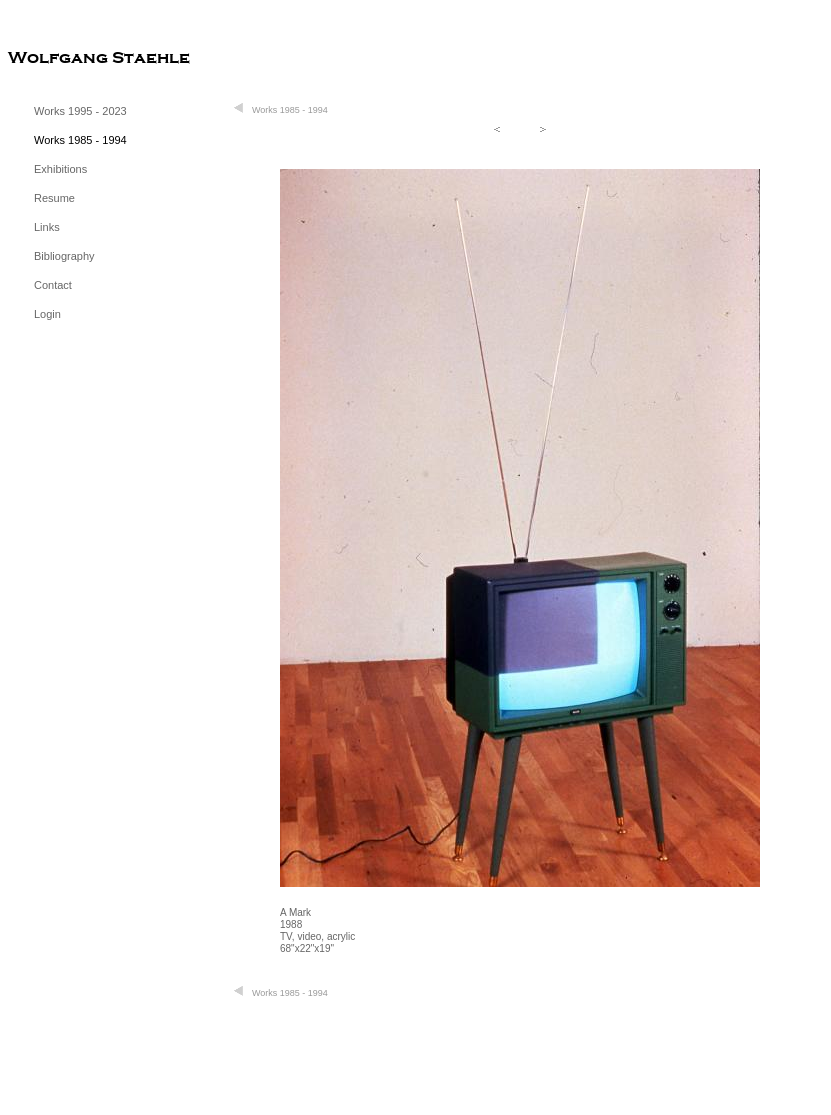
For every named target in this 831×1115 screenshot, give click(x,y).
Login (47, 314)
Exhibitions (60, 169)
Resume (54, 198)
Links (47, 227)
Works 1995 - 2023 (80, 111)
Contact (53, 285)
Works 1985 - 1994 (80, 140)
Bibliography (64, 256)
